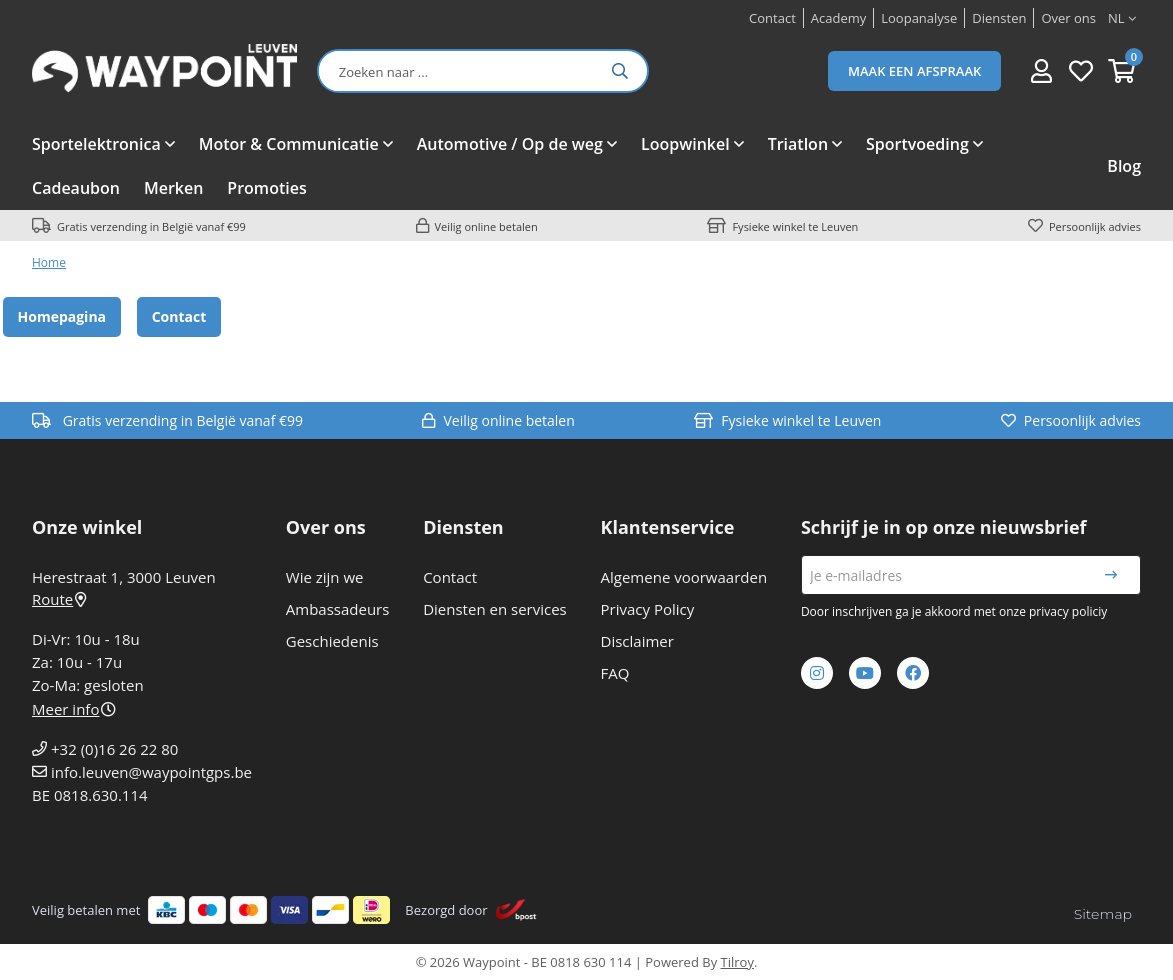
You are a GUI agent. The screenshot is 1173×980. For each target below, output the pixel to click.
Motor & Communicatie (289, 144)
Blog (1124, 166)
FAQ (615, 673)
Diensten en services (495, 609)
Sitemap (1103, 914)
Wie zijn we (325, 577)
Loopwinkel (685, 144)
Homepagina (62, 316)
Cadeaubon (76, 188)
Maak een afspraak (914, 71)
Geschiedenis (332, 641)
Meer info (74, 709)
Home (49, 262)
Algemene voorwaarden (684, 577)
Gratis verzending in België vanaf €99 (151, 226)
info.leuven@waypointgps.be (151, 772)
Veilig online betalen (486, 226)
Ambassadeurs (338, 609)
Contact (179, 316)
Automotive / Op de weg (510, 144)
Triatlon (798, 144)
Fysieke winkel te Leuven (795, 226)
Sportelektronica (96, 144)
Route (59, 599)
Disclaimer (637, 641)
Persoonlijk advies (1095, 226)
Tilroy (737, 962)
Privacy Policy (648, 609)
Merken (173, 188)
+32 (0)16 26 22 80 (114, 749)
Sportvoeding (917, 144)
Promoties (266, 188)
